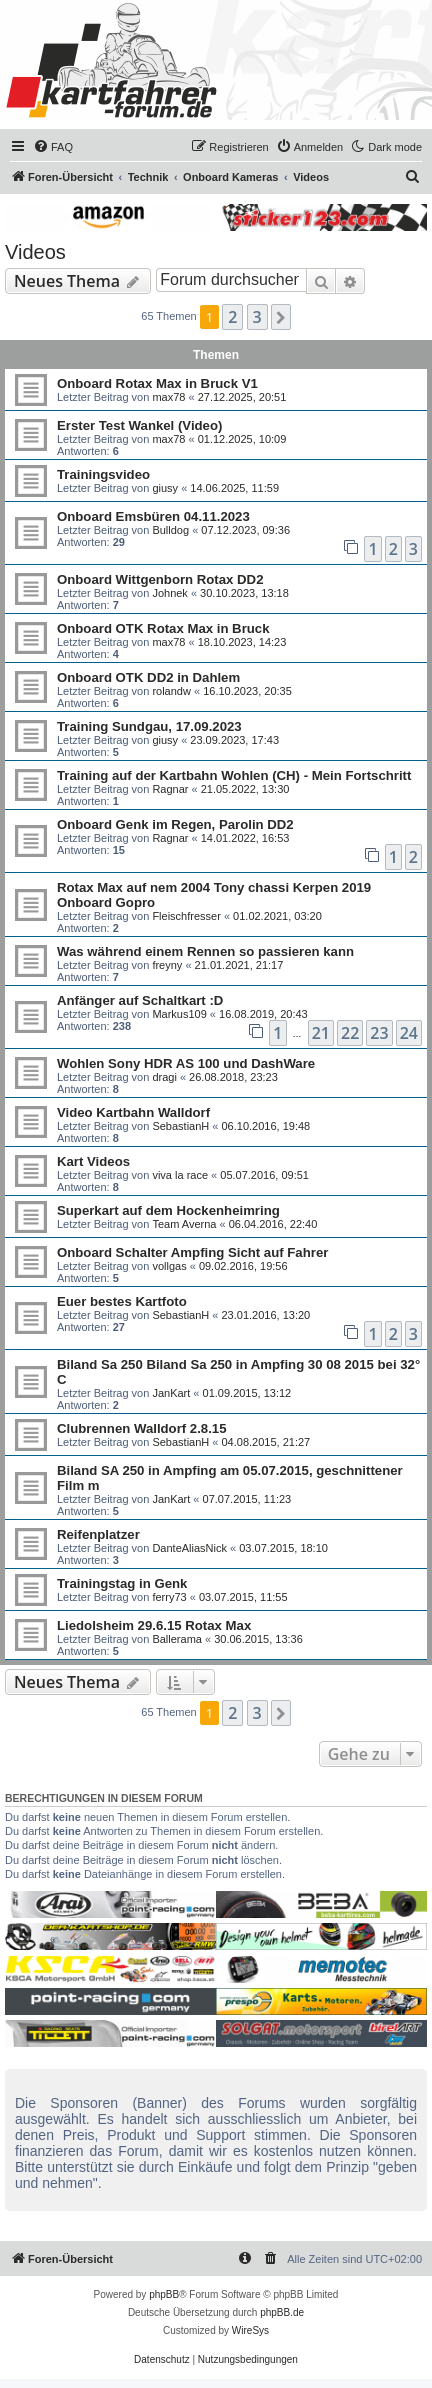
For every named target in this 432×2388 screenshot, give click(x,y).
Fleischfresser (186, 916)
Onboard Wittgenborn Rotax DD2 (160, 579)
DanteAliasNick (189, 1548)
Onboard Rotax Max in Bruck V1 (157, 383)
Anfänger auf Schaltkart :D (140, 1000)
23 (379, 1033)
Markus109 (179, 1014)
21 (321, 1033)
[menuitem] (53, 147)
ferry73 (169, 1597)
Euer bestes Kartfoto (122, 1301)
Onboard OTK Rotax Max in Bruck (163, 628)
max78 (168, 397)
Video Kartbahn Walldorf (133, 1112)
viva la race (180, 1175)
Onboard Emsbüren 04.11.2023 (153, 516)
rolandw (171, 691)
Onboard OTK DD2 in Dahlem (148, 677)
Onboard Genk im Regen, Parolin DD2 (175, 824)
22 (350, 1033)
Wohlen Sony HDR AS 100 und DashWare (186, 1063)
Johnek (169, 593)
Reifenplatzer (98, 1534)
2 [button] (232, 317)
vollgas (169, 1266)
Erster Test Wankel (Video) (139, 425)
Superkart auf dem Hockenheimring (168, 1210)
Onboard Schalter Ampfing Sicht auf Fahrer (192, 1252)
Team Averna (184, 1224)
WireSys (250, 2330)
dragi (164, 1077)
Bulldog (170, 530)
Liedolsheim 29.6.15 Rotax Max (154, 1625)
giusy (165, 488)
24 (409, 1033)
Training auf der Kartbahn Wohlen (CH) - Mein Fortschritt (234, 775)
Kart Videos (93, 1161)
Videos (35, 252)
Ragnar (170, 789)
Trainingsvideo (103, 474)
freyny (167, 965)
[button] (281, 317)
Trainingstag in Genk (122, 1583)
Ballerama (177, 1639)
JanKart (171, 1393)
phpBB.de (282, 2312)
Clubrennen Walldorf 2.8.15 (142, 1428)
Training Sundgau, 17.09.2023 (149, 726)
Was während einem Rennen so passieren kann (205, 951)
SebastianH (180, 1126)
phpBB (164, 2294)
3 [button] (257, 317)
